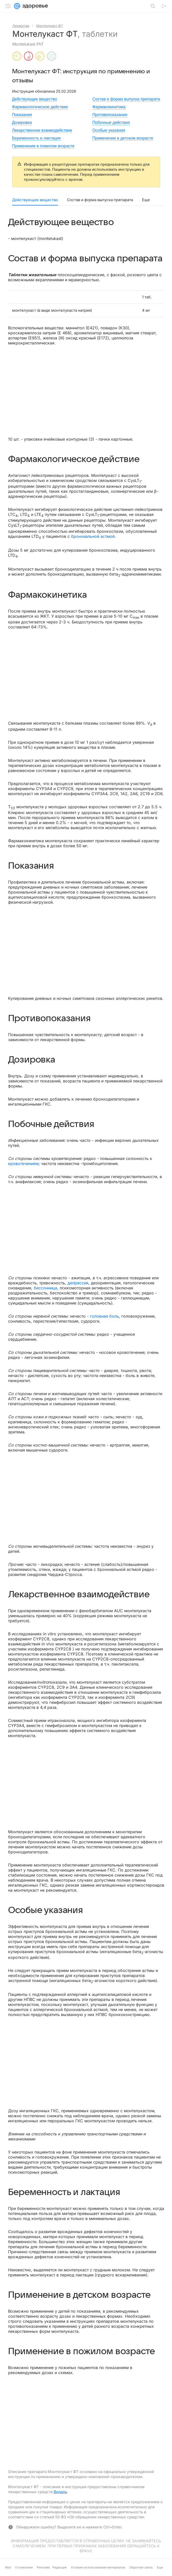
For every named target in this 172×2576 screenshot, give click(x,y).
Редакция (59, 2567)
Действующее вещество (34, 99)
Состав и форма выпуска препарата (126, 99)
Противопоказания (109, 115)
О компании (24, 2567)
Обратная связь (141, 2567)
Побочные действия (111, 122)
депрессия (77, 1282)
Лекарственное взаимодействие (42, 130)
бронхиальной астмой (93, 536)
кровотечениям (23, 1163)
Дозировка (22, 122)
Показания (22, 115)
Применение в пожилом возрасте (43, 146)
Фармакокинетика (109, 107)
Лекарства (20, 26)
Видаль (60, 2491)
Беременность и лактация (36, 138)
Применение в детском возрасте (122, 138)
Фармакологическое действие (40, 107)
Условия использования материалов (98, 2567)
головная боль (104, 1316)
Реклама (43, 2567)
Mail (8, 2567)
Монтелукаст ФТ (49, 26)
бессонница (45, 1287)
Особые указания (108, 130)
